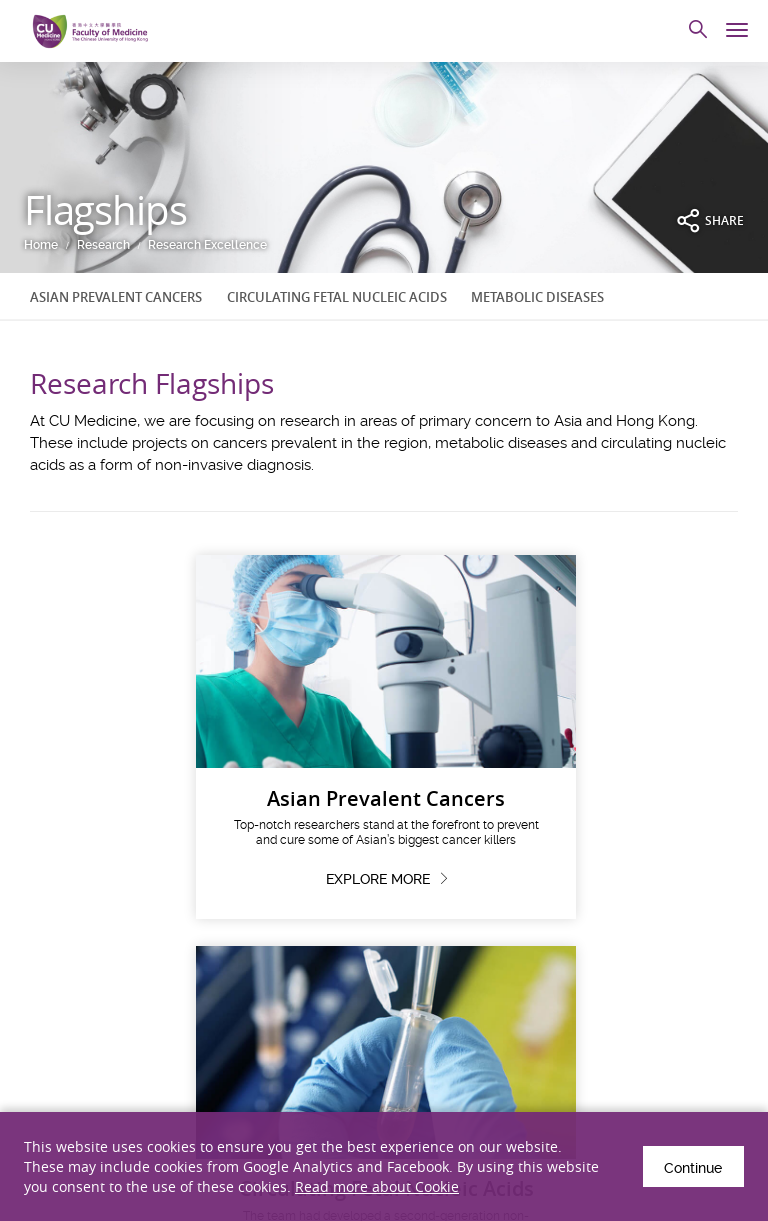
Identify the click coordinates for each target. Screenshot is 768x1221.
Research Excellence (207, 245)
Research (103, 245)
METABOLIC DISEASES (537, 297)
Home (41, 245)
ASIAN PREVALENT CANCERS (116, 297)
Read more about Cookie (377, 1186)
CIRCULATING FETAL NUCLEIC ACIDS (337, 297)
